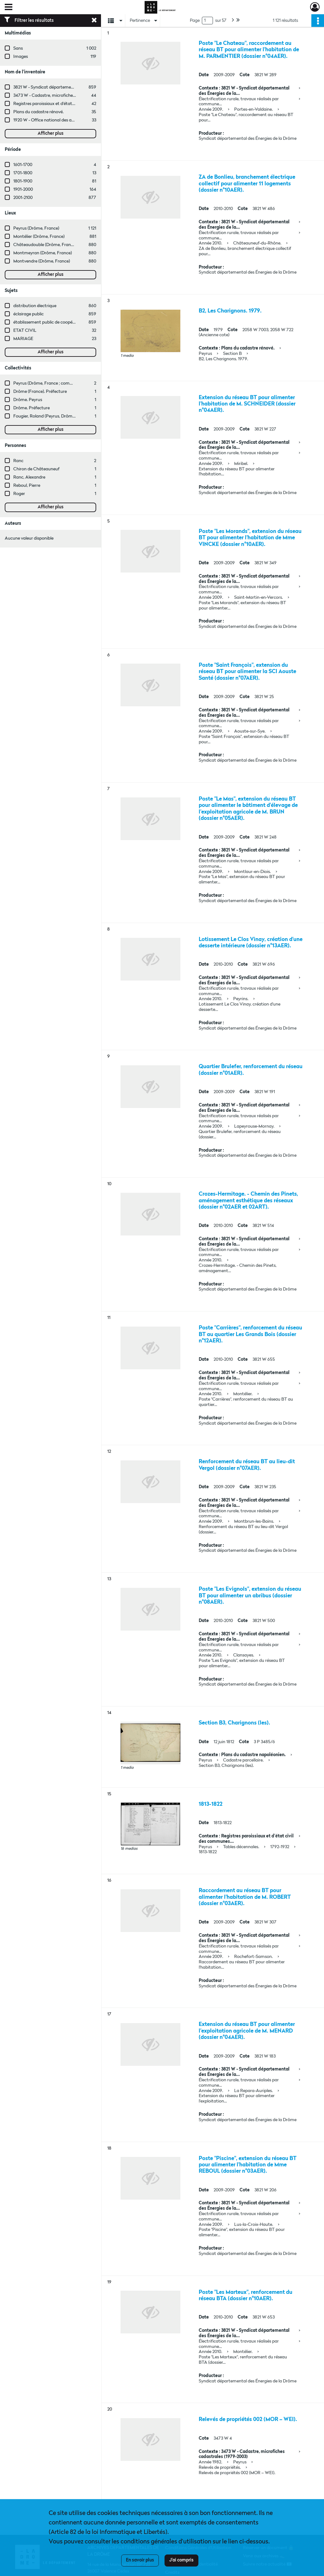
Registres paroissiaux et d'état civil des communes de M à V (71, 104)
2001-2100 (23, 197)
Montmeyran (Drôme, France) (42, 253)
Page (195, 20)
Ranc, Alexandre (29, 477)
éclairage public (28, 314)
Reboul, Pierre (26, 485)
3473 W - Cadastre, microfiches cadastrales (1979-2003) (67, 95)
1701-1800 (22, 173)
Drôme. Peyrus (27, 400)
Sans (18, 48)
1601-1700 (22, 165)
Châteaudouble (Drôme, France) (45, 245)
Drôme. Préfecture (31, 408)
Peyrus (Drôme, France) (36, 228)
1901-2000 (23, 189)
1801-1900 (22, 181)
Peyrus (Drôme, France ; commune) (47, 383)
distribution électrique (34, 306)
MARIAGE (23, 339)
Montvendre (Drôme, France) (41, 261)
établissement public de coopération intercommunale (65, 322)
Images (20, 56)
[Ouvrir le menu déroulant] (8, 7)
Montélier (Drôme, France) (39, 236)
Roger (19, 494)
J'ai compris (181, 2560)
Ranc (18, 461)
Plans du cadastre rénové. (38, 112)
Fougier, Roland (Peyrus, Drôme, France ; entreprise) (63, 416)
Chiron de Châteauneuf (36, 469)
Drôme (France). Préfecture (40, 391)
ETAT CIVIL (24, 330)
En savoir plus (140, 2560)
